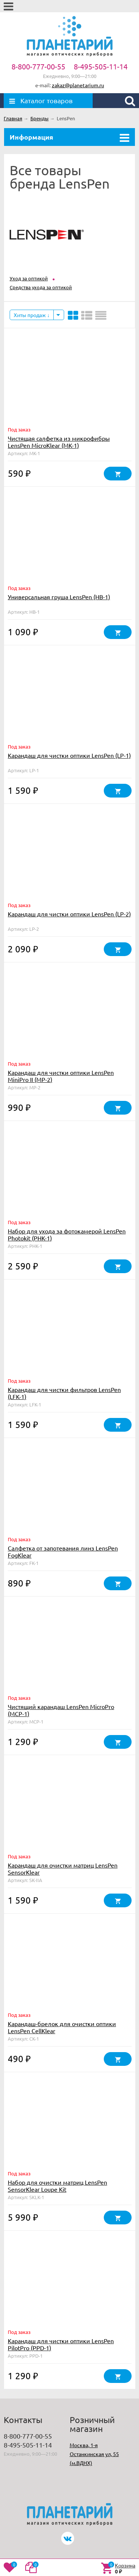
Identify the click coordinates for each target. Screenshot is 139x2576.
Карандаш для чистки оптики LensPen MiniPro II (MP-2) (61, 1076)
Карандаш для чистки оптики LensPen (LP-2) (69, 913)
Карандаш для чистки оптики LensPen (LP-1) (69, 755)
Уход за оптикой (29, 278)
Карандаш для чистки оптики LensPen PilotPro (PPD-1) (61, 2344)
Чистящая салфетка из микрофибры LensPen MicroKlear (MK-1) (59, 441)
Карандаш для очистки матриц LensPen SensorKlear (63, 1868)
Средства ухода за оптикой (41, 287)
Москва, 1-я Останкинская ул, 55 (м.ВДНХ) (94, 2454)
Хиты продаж (32, 315)
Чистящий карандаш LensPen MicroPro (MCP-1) (61, 1710)
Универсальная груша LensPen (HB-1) (59, 596)
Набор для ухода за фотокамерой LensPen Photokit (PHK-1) (67, 1234)
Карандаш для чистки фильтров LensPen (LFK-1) (64, 1393)
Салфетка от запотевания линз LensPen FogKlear (63, 1551)
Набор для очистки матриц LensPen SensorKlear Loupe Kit (57, 2185)
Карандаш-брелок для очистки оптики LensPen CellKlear (62, 2027)
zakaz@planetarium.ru (78, 85)
